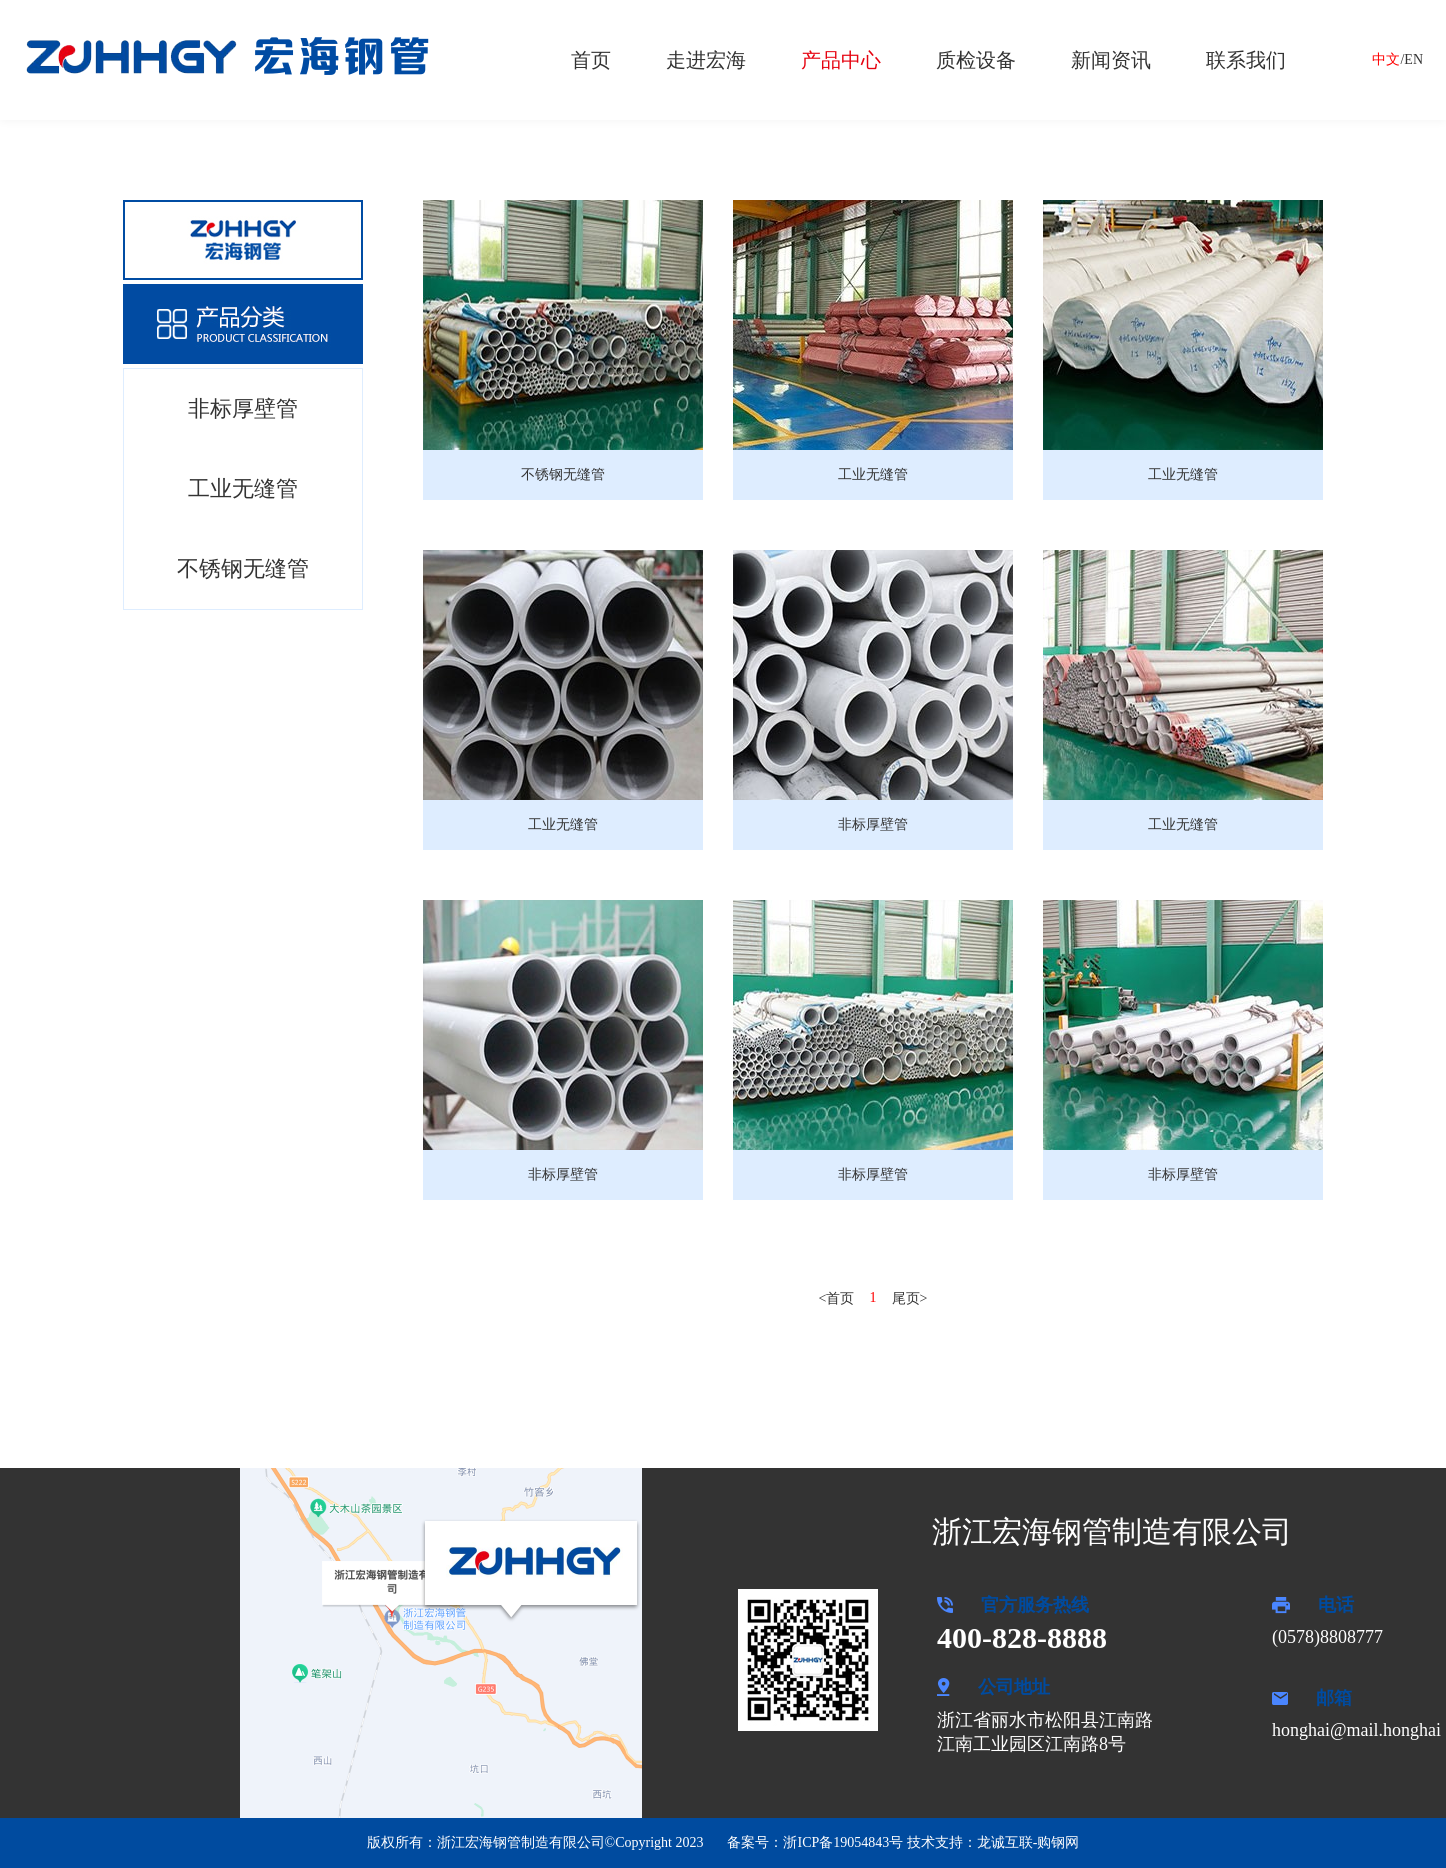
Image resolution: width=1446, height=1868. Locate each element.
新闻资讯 (1111, 60)
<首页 (837, 1298)
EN (1413, 59)
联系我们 (1246, 60)
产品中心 (841, 60)
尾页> (910, 1298)
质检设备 (976, 60)
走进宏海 (706, 60)
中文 (1386, 59)
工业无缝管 (243, 488)
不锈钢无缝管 (243, 568)
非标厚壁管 (243, 408)
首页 (591, 60)
